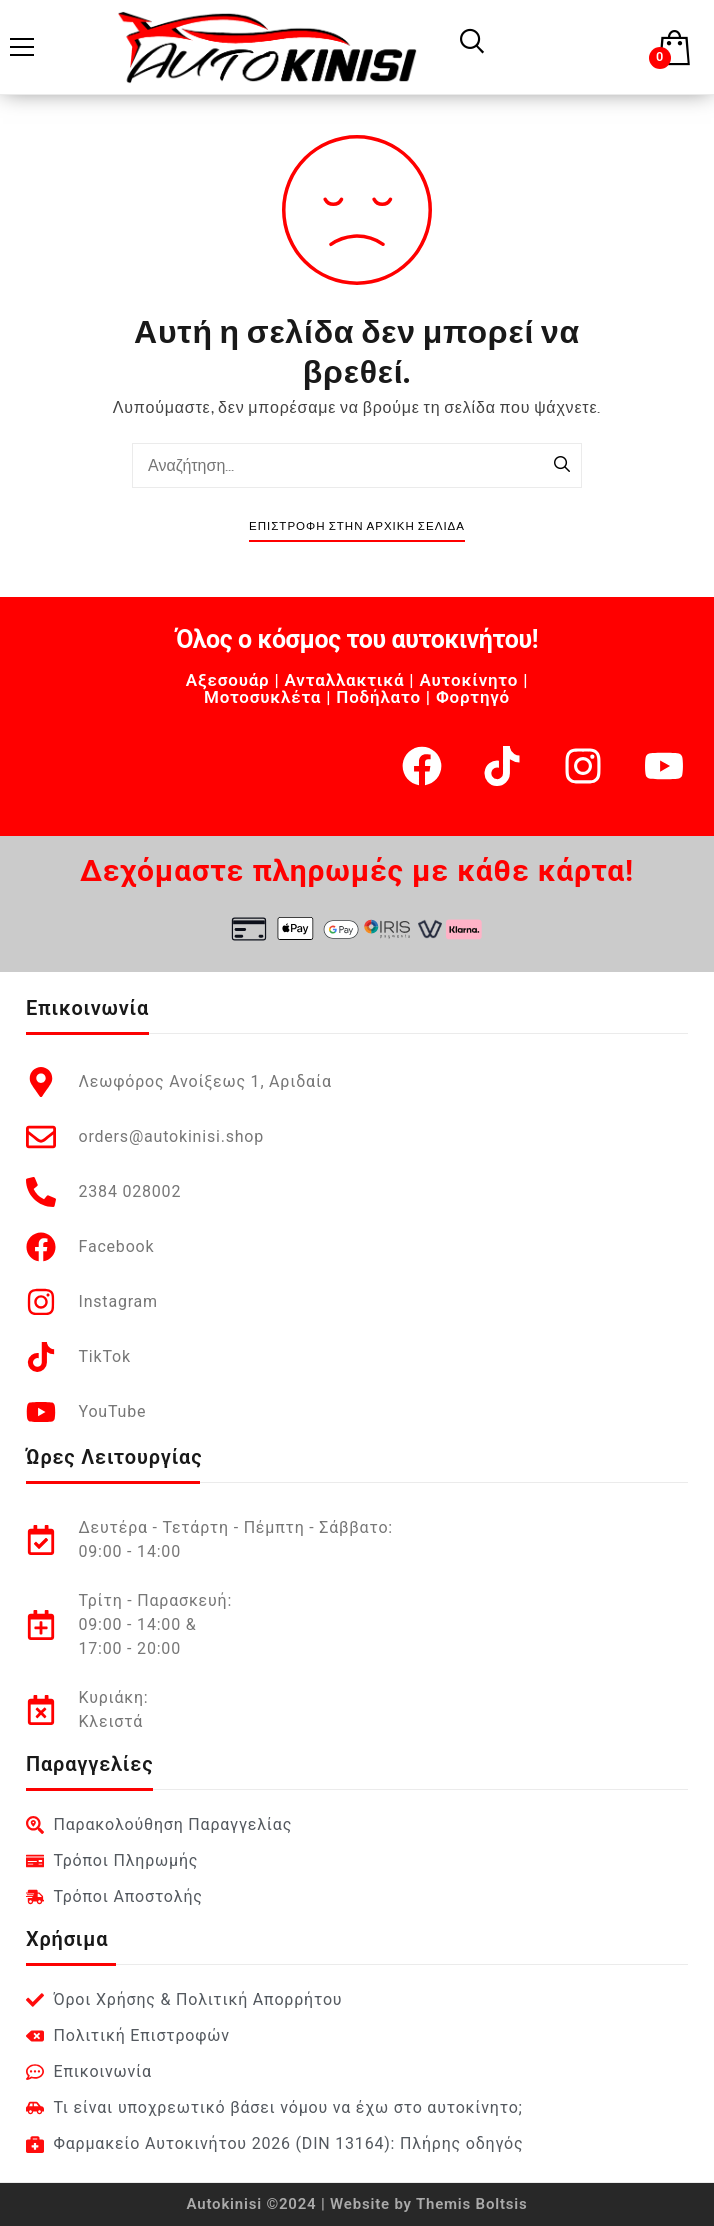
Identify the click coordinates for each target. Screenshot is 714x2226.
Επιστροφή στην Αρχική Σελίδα (357, 526)
